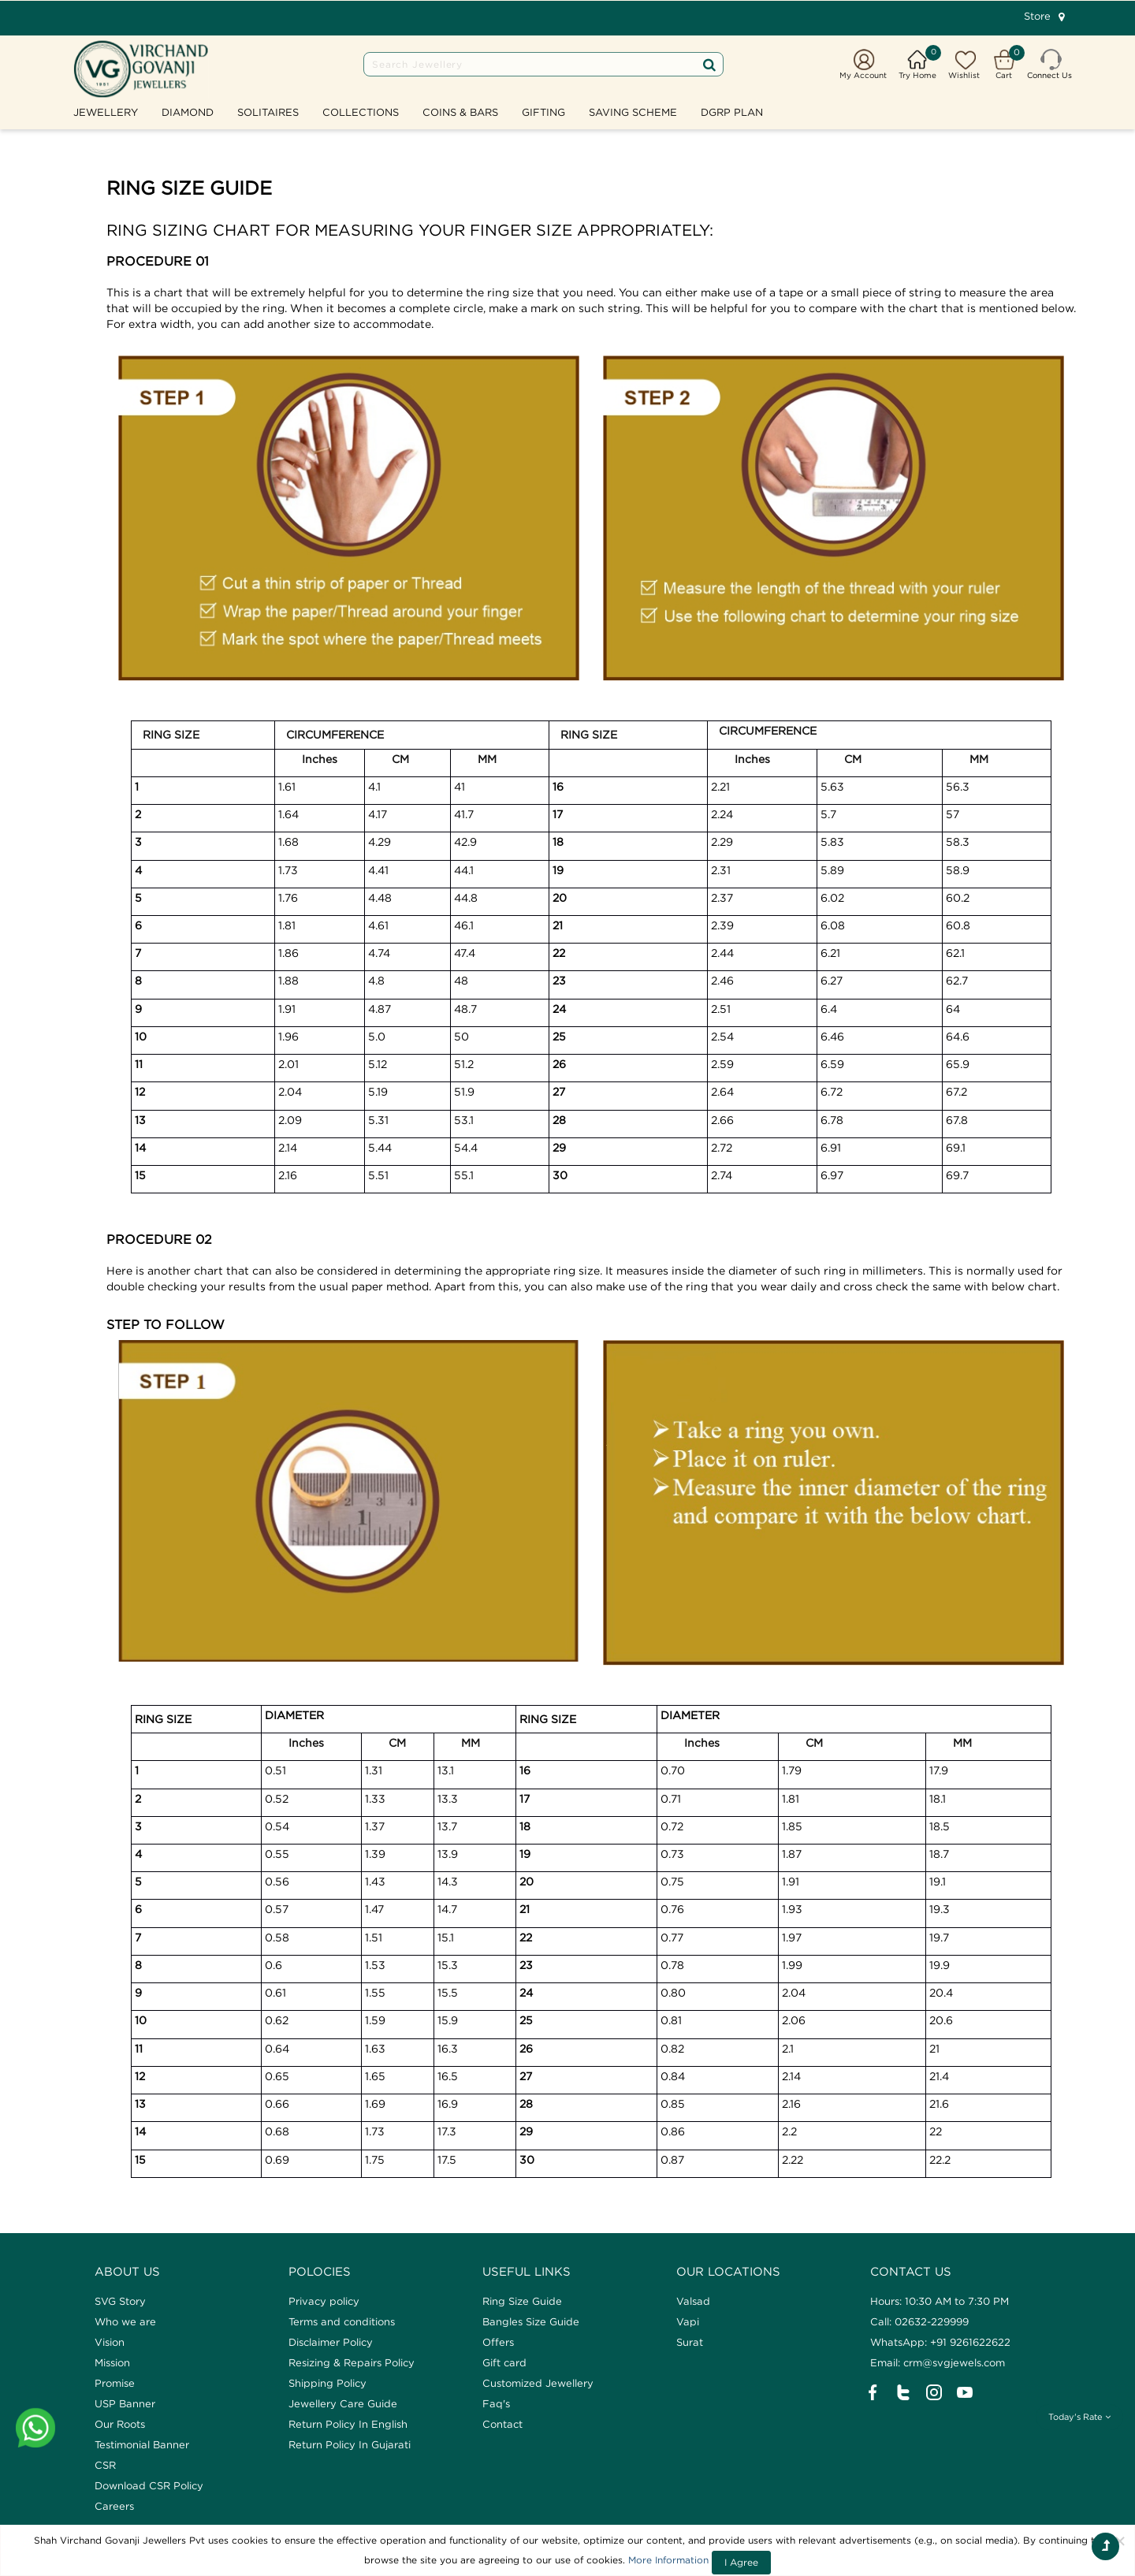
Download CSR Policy (149, 2485)
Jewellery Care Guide (342, 2403)
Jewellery (105, 111)
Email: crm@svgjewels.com (937, 2362)
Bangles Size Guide (530, 2321)
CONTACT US (910, 2271)
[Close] (1120, 2540)
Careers (114, 2505)
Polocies (319, 2271)
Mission (112, 2362)
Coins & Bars (460, 111)
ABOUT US (127, 2271)
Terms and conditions (341, 2321)
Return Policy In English (347, 2423)
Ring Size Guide (522, 2300)
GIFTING (543, 111)
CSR (105, 2464)
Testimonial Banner (142, 2444)
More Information (668, 2560)
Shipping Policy (327, 2382)
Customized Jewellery (538, 2382)
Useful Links (526, 2271)
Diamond (188, 111)
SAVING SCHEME (633, 111)
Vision (110, 2341)
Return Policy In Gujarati (349, 2444)
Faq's (496, 2403)
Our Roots (120, 2423)
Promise (115, 2382)
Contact (502, 2423)
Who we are (125, 2321)
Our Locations (728, 2271)
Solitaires (268, 111)
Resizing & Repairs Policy (351, 2362)
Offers (498, 2341)
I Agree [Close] (741, 2562)
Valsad (693, 2300)
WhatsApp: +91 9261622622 (940, 2341)
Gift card (504, 2362)
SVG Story (120, 2300)
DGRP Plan (732, 111)
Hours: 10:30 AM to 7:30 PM (939, 2300)
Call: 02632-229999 (919, 2321)
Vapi (687, 2321)
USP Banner (125, 2403)
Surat (689, 2341)
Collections (360, 111)
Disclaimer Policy (330, 2341)
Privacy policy (323, 2300)
